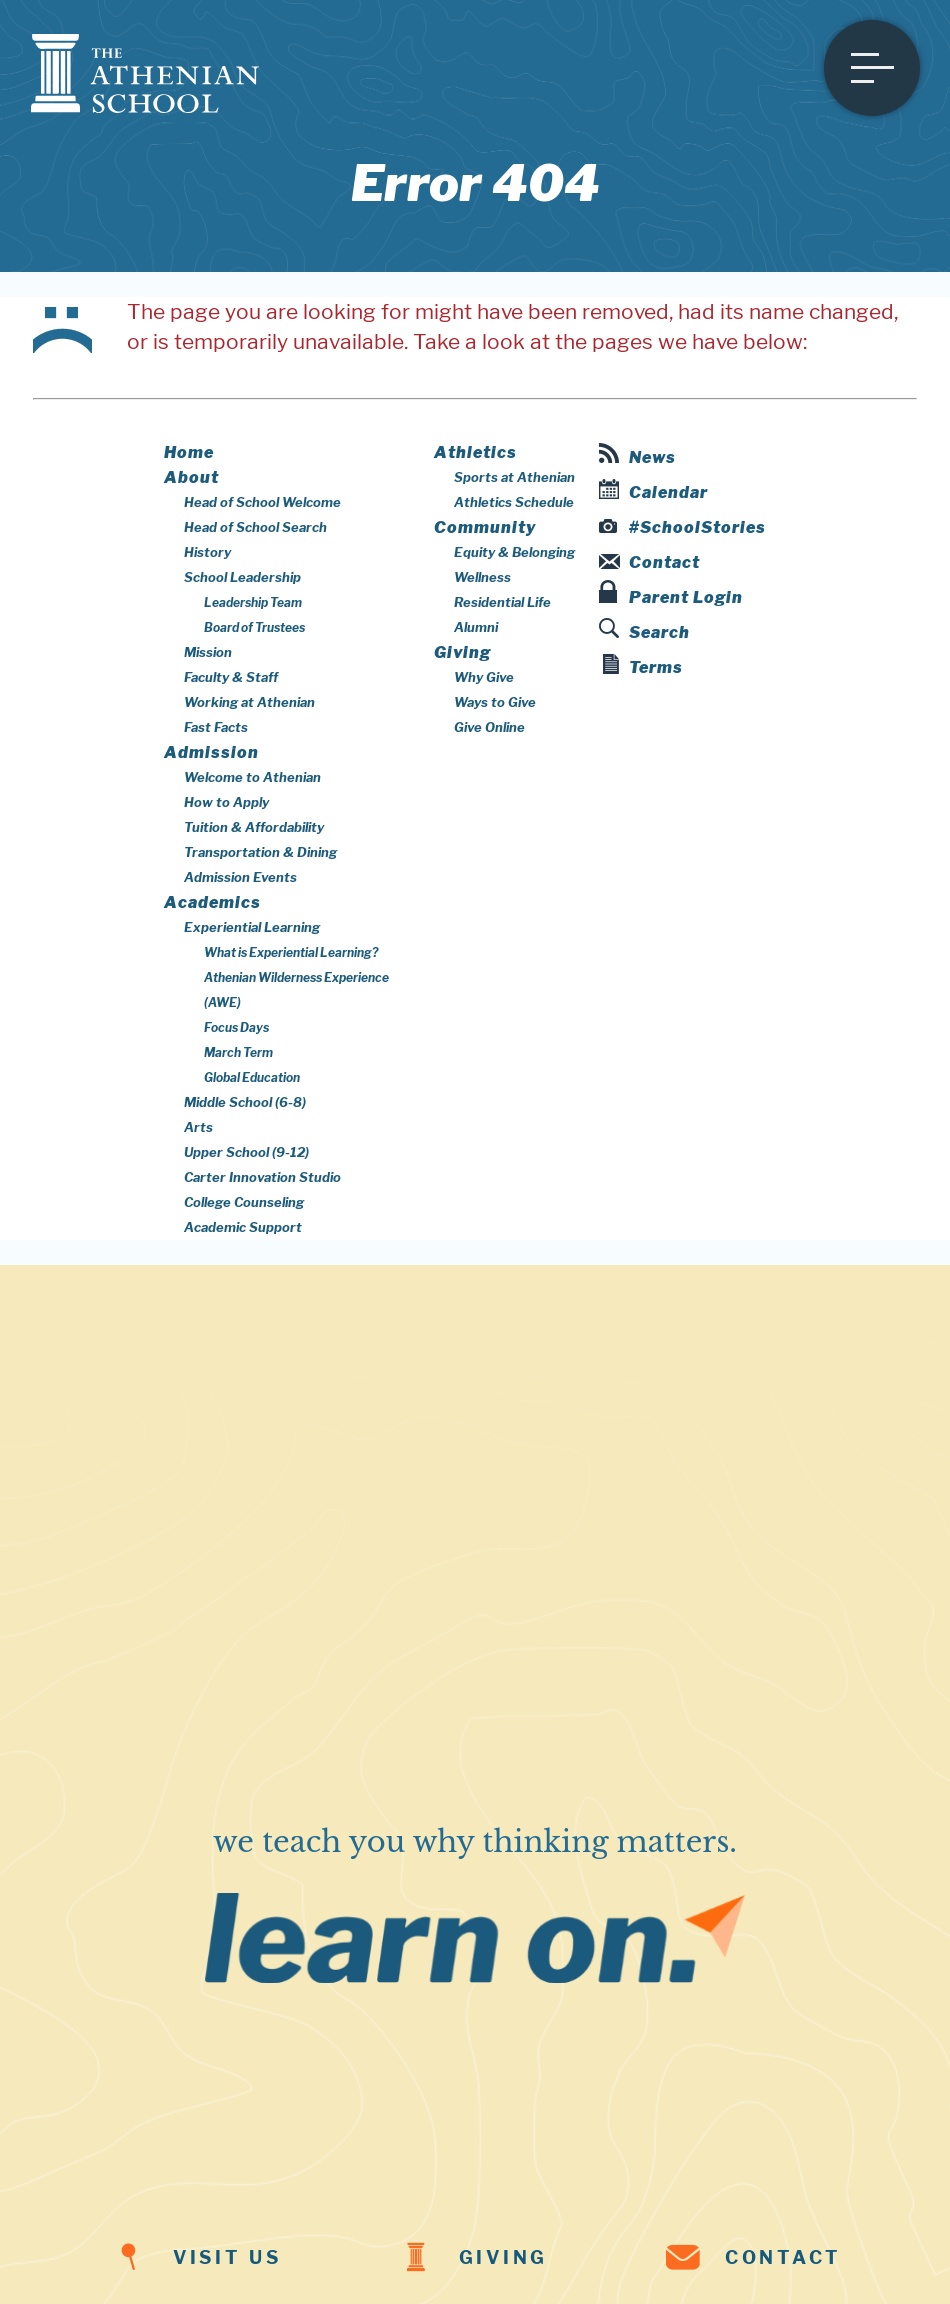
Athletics (475, 452)
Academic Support (243, 1227)
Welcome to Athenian (252, 777)
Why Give (484, 677)
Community (485, 527)
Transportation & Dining (260, 852)
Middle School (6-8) (245, 1102)
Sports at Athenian (514, 477)
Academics (212, 902)
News (637, 455)
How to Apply (226, 802)
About (191, 477)
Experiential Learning (252, 927)
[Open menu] (872, 68)
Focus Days (236, 1027)
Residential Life (502, 602)
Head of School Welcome (262, 502)
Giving (462, 652)
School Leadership (242, 577)
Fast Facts (216, 727)
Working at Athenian (249, 702)
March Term (238, 1052)
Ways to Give (495, 702)
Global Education (252, 1077)
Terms (643, 665)
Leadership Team (253, 602)
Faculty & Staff (231, 677)
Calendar (653, 490)
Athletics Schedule (514, 502)
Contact (649, 562)
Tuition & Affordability (254, 827)
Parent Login (671, 593)
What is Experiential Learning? (291, 952)
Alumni (476, 627)
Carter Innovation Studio (262, 1177)
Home (189, 452)
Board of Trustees (254, 627)
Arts (198, 1127)
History (207, 552)
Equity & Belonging (514, 552)
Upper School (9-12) (246, 1152)
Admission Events (240, 877)
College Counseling (244, 1202)
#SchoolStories (683, 527)
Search (644, 630)
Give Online (489, 727)
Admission (211, 752)
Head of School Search (255, 527)
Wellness (482, 577)
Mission (208, 652)
